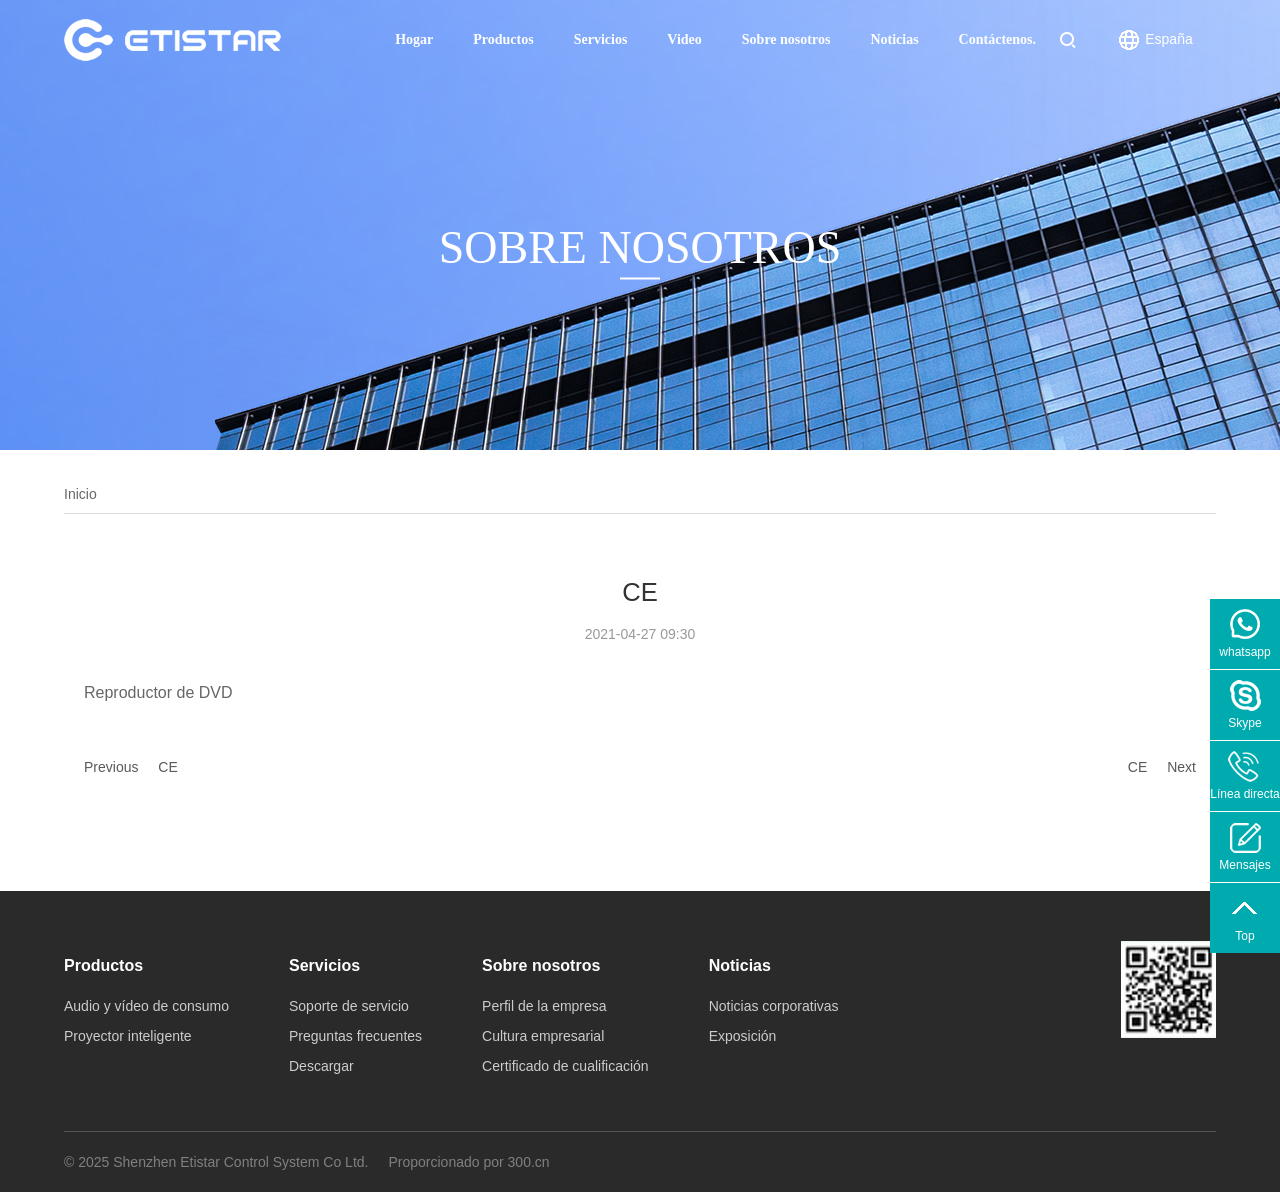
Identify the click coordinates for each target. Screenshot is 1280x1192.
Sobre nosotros (786, 39)
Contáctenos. (997, 39)
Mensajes (1244, 865)
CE (167, 767)
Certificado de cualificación (565, 1066)
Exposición (743, 1036)
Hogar (414, 39)
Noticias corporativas (774, 1006)
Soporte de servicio (349, 1006)
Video (684, 39)
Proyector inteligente (128, 1036)
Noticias (894, 39)
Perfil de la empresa (544, 1006)
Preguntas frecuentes (355, 1036)
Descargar (321, 1066)
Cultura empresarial (543, 1036)
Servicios (601, 39)
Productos (503, 39)
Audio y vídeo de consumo (146, 1006)
